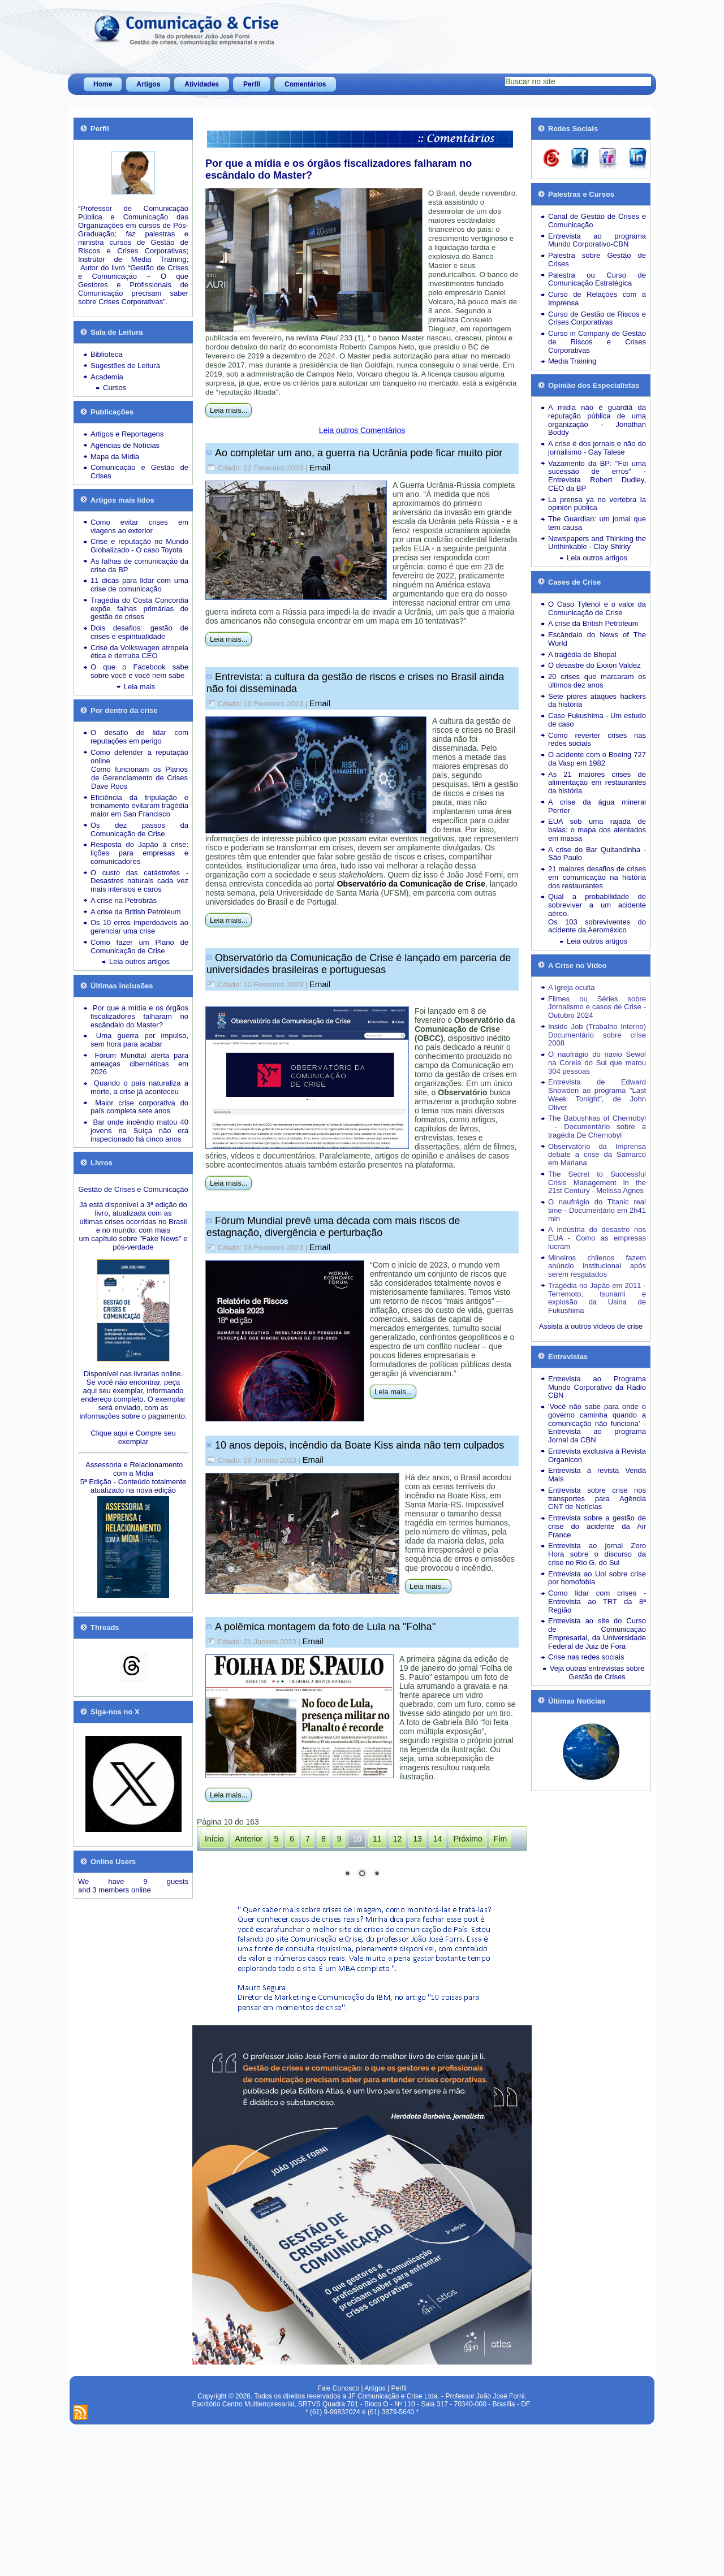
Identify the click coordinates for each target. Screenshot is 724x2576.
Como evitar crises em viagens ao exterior (139, 526)
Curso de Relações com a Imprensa (597, 298)
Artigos (148, 84)
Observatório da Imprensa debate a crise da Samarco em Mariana (597, 1155)
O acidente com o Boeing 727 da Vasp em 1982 (597, 758)
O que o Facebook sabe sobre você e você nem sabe (139, 671)
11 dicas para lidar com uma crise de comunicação (139, 584)
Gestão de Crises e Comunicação (133, 1189)
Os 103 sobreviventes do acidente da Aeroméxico (597, 926)
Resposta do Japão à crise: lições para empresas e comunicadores (139, 853)
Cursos (114, 387)
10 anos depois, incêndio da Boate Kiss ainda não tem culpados (359, 1445)
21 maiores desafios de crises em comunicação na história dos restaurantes (597, 877)
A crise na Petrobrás (123, 900)
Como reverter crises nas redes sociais (597, 739)
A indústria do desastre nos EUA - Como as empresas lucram (597, 1238)
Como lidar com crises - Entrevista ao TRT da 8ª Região (597, 1601)
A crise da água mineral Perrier (597, 806)
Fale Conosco (338, 2538)
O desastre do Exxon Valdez (594, 665)
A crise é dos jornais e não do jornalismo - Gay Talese (597, 447)
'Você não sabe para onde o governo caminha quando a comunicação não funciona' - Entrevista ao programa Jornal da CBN (597, 1423)
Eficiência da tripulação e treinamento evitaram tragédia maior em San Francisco (139, 806)
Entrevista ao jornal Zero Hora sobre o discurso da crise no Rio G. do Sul (597, 1554)
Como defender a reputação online (139, 756)
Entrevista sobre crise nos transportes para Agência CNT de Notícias (597, 1498)
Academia (106, 377)
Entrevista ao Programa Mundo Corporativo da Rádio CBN (597, 1387)
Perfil (251, 84)
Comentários (305, 84)
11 (377, 1838)
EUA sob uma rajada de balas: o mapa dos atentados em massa (597, 829)
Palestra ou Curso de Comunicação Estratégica (597, 279)
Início (214, 1838)
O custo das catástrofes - (139, 872)
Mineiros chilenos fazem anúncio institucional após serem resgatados (597, 1266)
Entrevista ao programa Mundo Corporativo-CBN (597, 240)
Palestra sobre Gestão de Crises (597, 259)
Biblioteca (106, 354)
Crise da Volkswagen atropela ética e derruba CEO (139, 651)
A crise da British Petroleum (135, 911)
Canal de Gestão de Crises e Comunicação (597, 220)
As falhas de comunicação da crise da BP (139, 565)
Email (320, 467)
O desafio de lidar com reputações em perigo (139, 736)
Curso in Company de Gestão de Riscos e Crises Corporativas (597, 342)
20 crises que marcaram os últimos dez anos (597, 680)
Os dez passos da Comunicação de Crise (139, 829)
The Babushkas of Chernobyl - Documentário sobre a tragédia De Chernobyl (597, 1126)
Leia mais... (228, 410)
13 (417, 1838)
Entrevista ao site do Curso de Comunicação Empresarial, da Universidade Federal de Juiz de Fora (597, 1633)
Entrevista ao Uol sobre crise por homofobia (597, 1578)
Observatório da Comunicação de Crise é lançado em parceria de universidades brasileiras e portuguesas (358, 963)
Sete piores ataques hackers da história (597, 700)
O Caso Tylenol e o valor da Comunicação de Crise (597, 608)
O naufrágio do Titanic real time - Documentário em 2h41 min (597, 1210)
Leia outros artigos (139, 961)
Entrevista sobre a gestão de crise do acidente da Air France (597, 1526)
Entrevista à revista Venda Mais (597, 1474)
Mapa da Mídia (114, 456)
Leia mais (140, 686)
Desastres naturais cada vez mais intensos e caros (139, 884)
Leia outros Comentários (362, 430)
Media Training (572, 361)
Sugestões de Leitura (125, 365)
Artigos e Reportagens (126, 434)
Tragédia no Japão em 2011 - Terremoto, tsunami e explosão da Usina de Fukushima (597, 1298)
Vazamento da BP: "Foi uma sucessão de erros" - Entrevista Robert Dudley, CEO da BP (597, 475)
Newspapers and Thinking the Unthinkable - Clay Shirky (597, 542)
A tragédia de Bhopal (582, 654)
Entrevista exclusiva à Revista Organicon (597, 1455)
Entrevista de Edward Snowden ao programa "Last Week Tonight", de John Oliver (597, 1094)
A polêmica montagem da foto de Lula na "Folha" (325, 1626)
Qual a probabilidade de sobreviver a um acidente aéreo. (597, 905)
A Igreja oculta (571, 987)
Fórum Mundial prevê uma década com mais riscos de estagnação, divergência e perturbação (333, 1226)
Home (102, 84)
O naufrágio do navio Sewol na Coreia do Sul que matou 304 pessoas (597, 1062)
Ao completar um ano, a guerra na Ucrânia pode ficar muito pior (358, 453)
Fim (500, 1838)
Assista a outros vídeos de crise (591, 1326)
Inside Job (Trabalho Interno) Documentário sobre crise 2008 (597, 1035)
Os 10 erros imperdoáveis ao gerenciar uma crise (139, 926)
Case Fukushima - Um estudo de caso (597, 719)
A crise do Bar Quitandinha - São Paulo (597, 853)
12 (397, 1838)
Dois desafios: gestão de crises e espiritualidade (139, 632)
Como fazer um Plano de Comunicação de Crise (139, 946)
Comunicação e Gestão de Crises (139, 471)
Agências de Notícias (125, 445)
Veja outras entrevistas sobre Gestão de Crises (597, 1672)
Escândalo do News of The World (597, 638)
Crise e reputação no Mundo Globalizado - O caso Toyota (139, 545)
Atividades (201, 84)
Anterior (248, 1838)
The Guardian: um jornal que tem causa (597, 523)
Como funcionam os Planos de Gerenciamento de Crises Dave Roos (139, 777)
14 (437, 1838)
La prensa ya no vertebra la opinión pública (597, 503)
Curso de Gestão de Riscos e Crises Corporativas (597, 318)
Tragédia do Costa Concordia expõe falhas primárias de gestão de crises (139, 608)
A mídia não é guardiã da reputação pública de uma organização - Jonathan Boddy (597, 419)
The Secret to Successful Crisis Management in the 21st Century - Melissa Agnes (597, 1182)
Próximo (467, 1838)
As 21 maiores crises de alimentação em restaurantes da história (597, 783)
